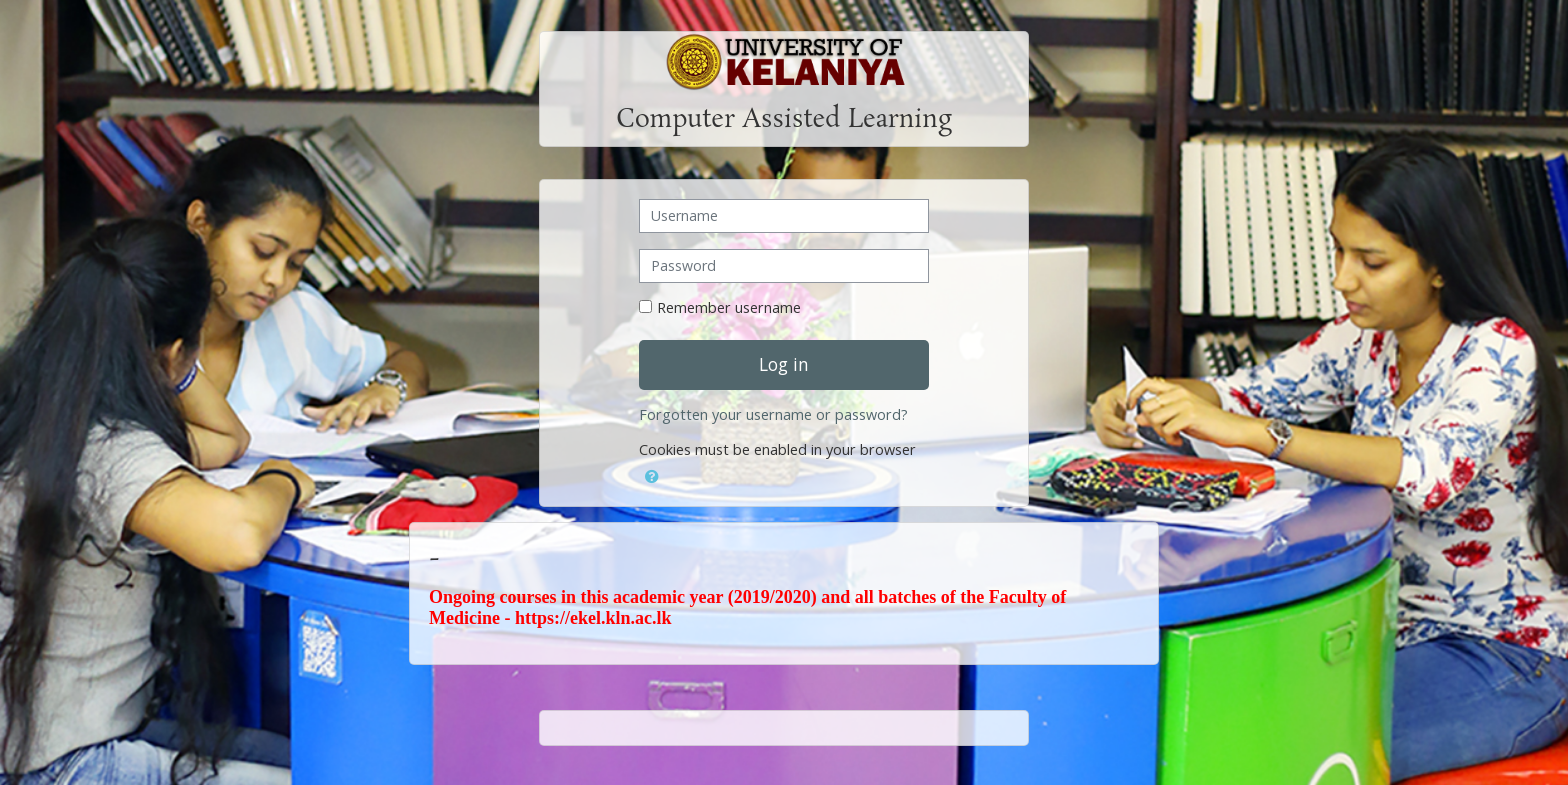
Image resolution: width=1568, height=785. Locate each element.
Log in (784, 364)
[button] (652, 473)
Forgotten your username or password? (773, 414)
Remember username (729, 307)
